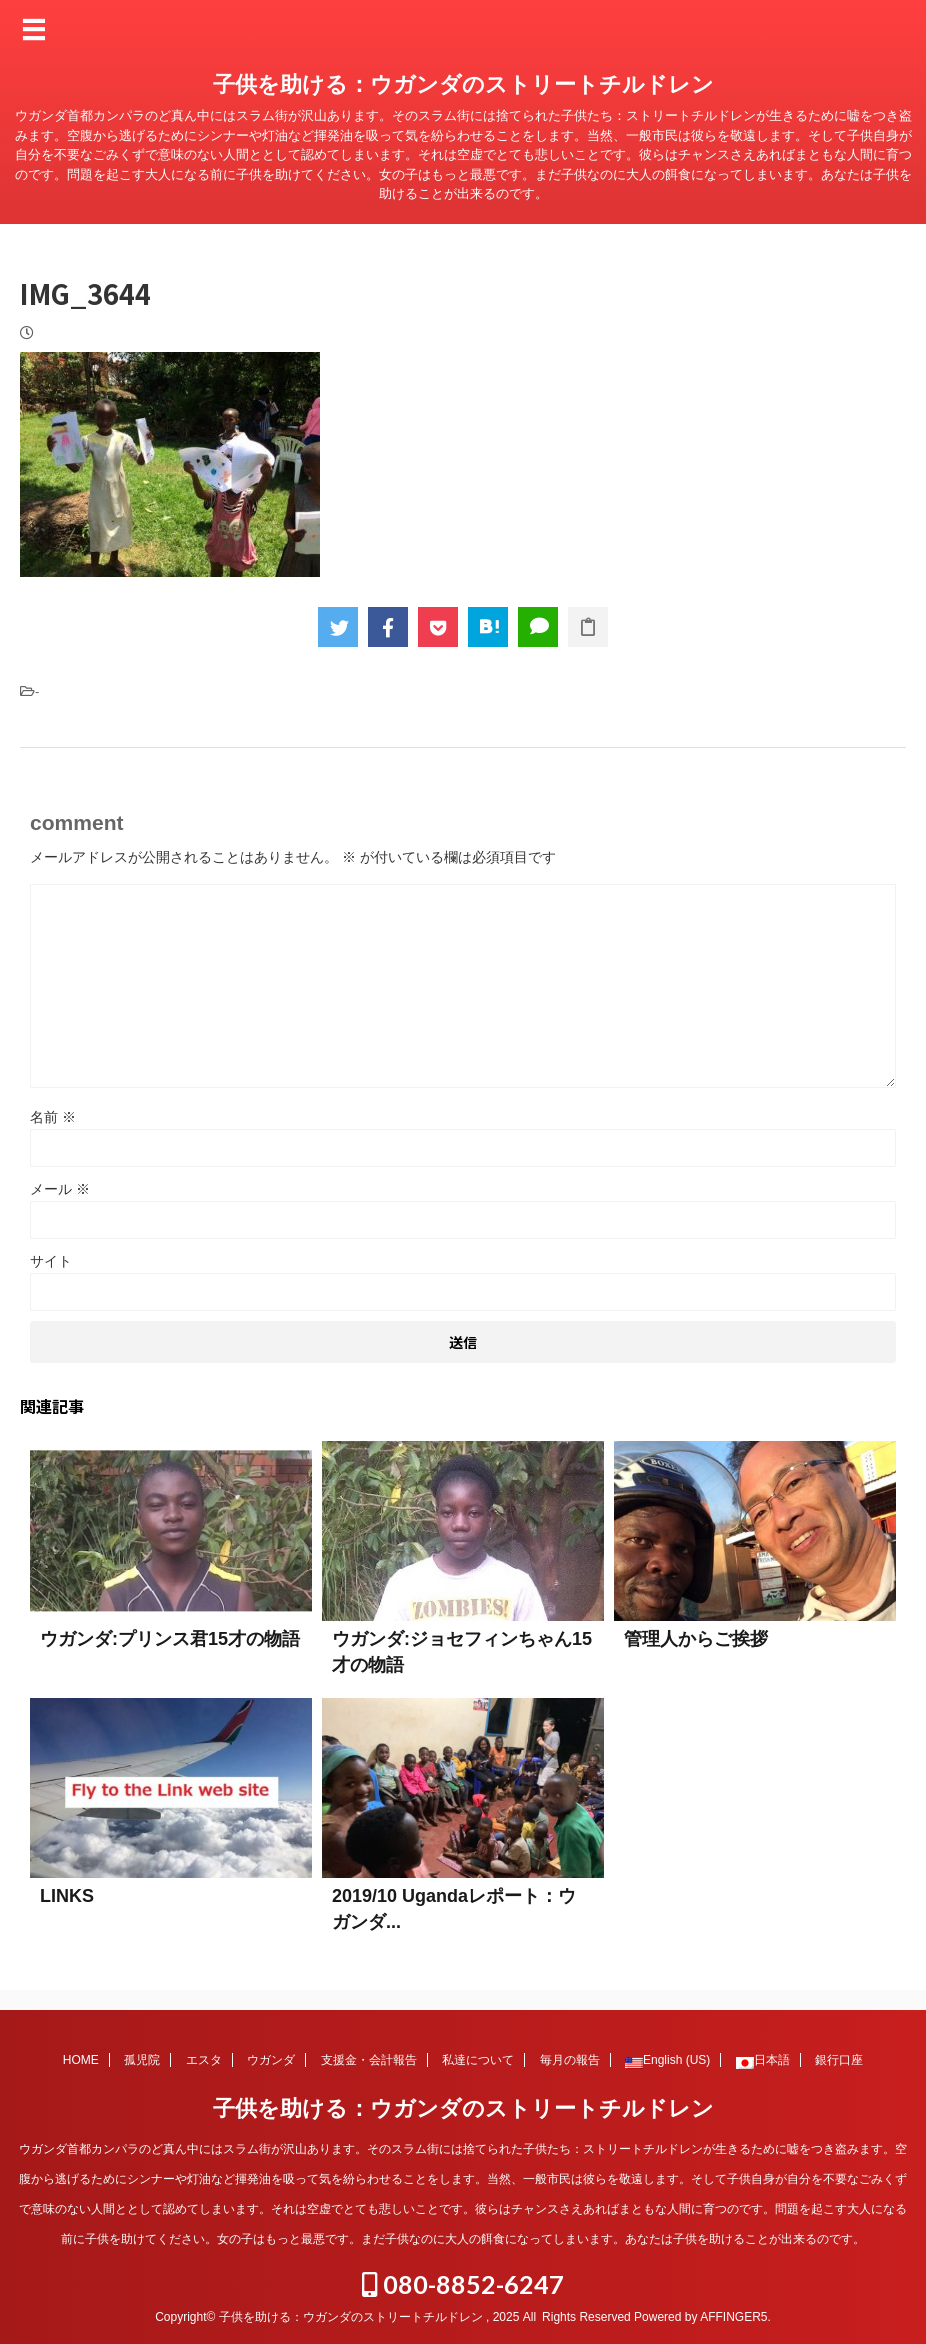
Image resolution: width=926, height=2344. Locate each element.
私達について (478, 2060)
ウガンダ (271, 2060)
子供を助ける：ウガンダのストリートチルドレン (463, 84)
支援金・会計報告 (369, 2060)
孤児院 (142, 2060)
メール (60, 1189)
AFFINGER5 (733, 2317)
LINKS (67, 1896)
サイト (51, 1261)
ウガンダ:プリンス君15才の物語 (170, 1639)
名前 (53, 1117)
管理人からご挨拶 (696, 1639)
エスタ (204, 2060)
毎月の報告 (570, 2060)
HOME (81, 2060)
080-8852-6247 (463, 2284)
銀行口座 (839, 2060)
